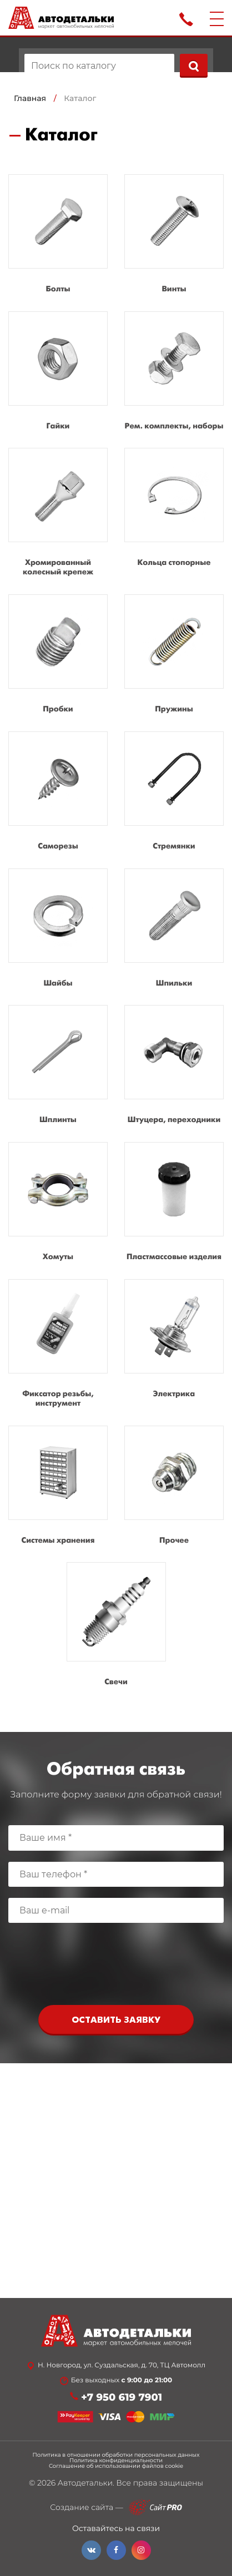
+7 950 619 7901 (121, 2397)
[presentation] (116, 1966)
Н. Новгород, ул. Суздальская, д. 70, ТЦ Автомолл (121, 2366)
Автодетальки (85, 2483)
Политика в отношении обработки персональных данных (116, 2455)
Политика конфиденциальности (116, 2460)
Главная (30, 98)
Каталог (80, 98)
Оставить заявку (116, 2020)
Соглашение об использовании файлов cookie (116, 2466)
